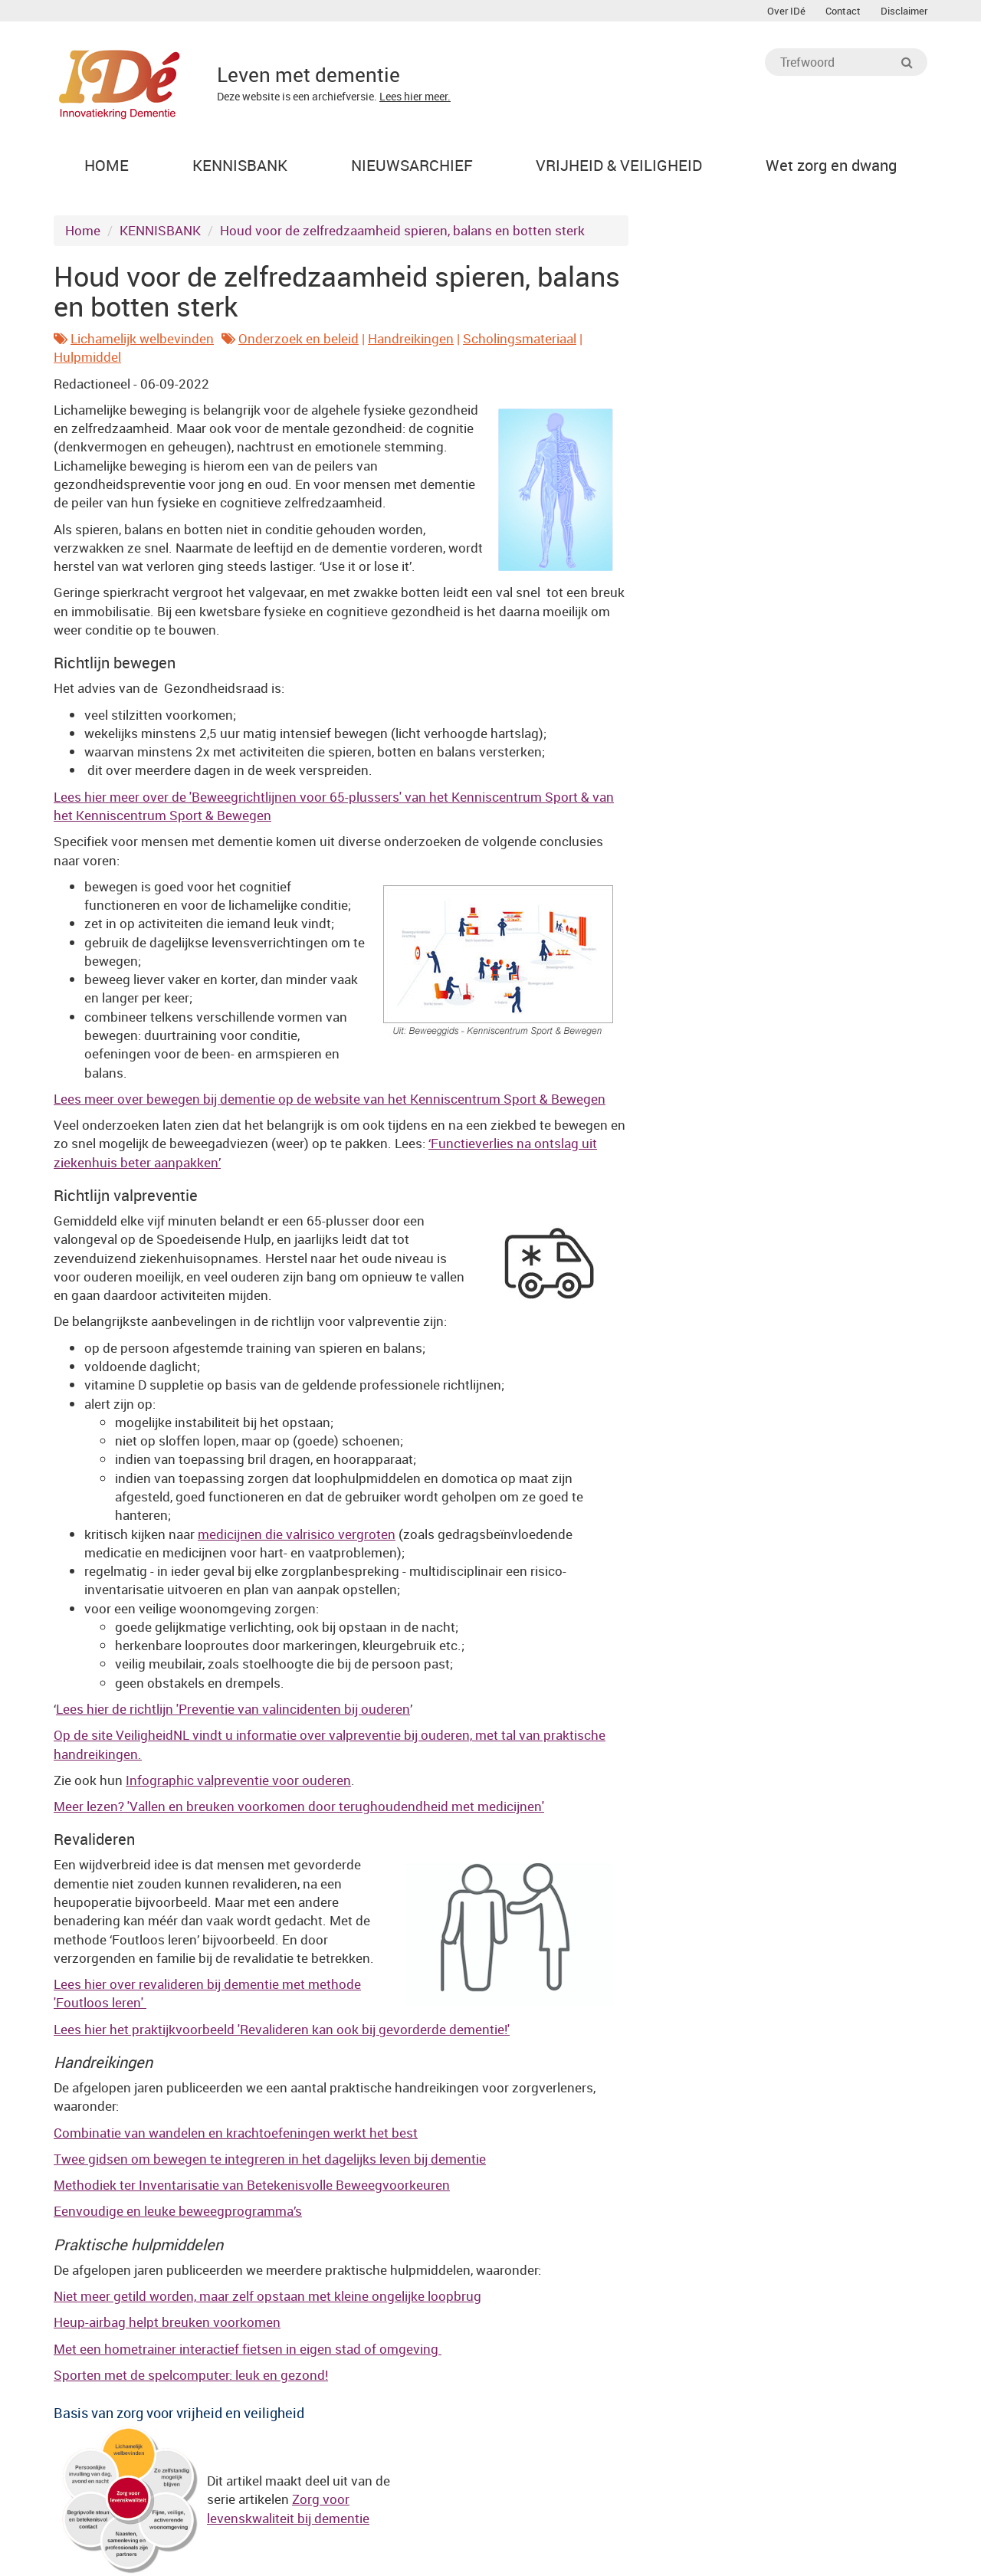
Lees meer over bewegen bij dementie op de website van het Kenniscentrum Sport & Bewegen (329, 1099)
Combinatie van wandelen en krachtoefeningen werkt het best (236, 2132)
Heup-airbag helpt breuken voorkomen (167, 2322)
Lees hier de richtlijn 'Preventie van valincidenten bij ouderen (233, 1709)
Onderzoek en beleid (298, 338)
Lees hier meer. (415, 96)
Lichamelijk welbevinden (142, 338)
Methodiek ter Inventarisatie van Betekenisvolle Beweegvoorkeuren (252, 2185)
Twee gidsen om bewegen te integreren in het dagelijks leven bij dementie (270, 2158)
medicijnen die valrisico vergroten (296, 1534)
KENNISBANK (160, 230)
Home (82, 230)
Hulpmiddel (87, 357)
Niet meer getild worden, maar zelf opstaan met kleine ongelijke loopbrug (267, 2296)
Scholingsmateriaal (519, 338)
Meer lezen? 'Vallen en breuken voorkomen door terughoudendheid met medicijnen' (299, 1806)
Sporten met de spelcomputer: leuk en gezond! (191, 2375)
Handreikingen (411, 338)
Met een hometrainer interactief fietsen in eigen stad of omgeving (247, 2349)
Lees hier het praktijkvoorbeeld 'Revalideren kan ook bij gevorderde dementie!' (282, 2029)
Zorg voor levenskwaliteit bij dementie (288, 2508)
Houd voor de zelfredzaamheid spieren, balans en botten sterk (402, 230)
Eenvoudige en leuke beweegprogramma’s (178, 2211)
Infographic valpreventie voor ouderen (238, 1780)
